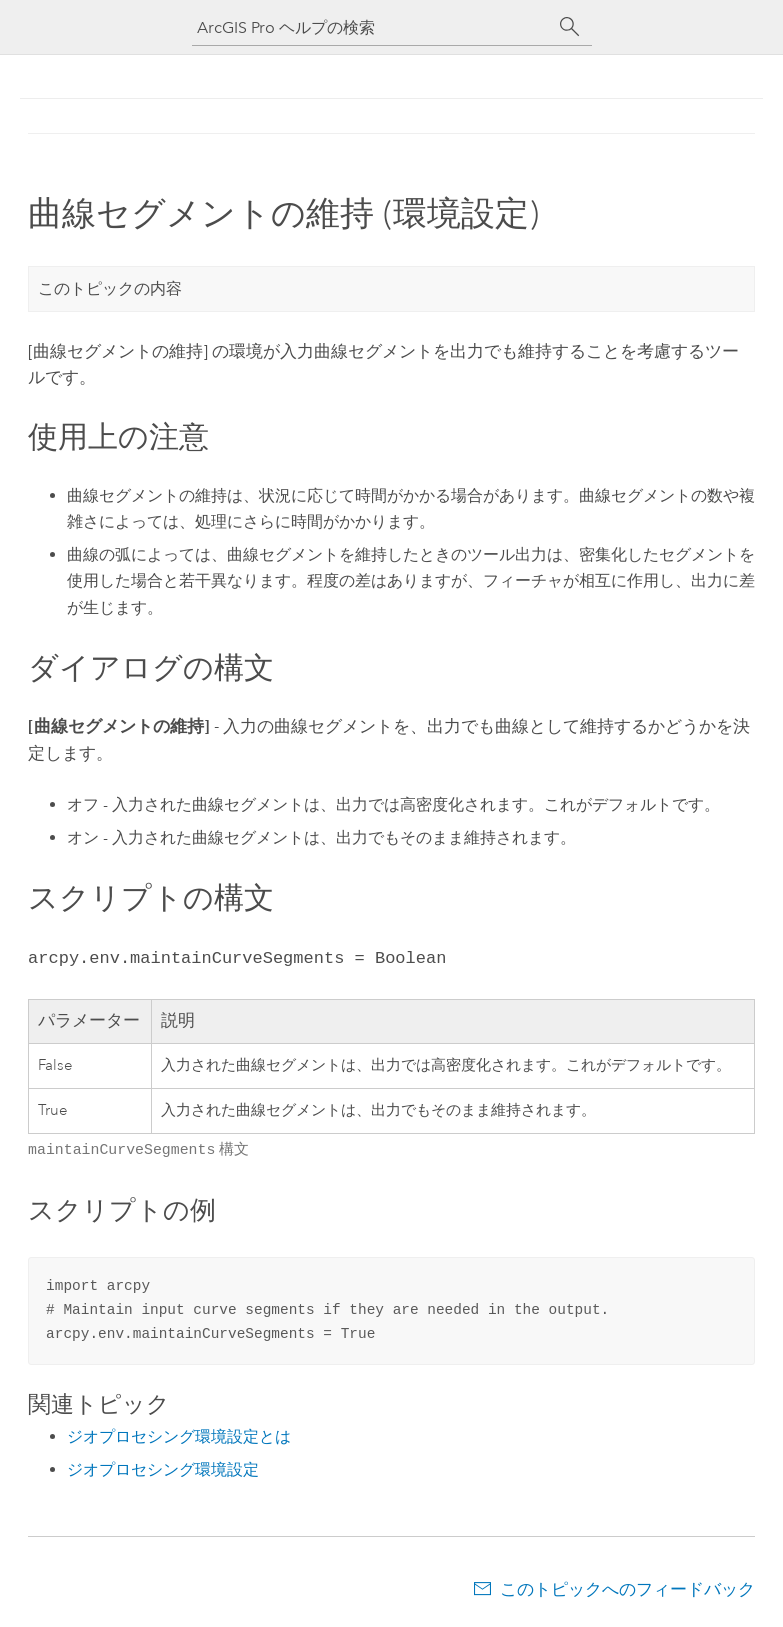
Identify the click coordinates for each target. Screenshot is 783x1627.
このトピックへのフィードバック (627, 1587)
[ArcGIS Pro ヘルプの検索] (372, 27)
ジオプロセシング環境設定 (163, 1467)
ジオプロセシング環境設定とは (179, 1434)
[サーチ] (570, 27)
